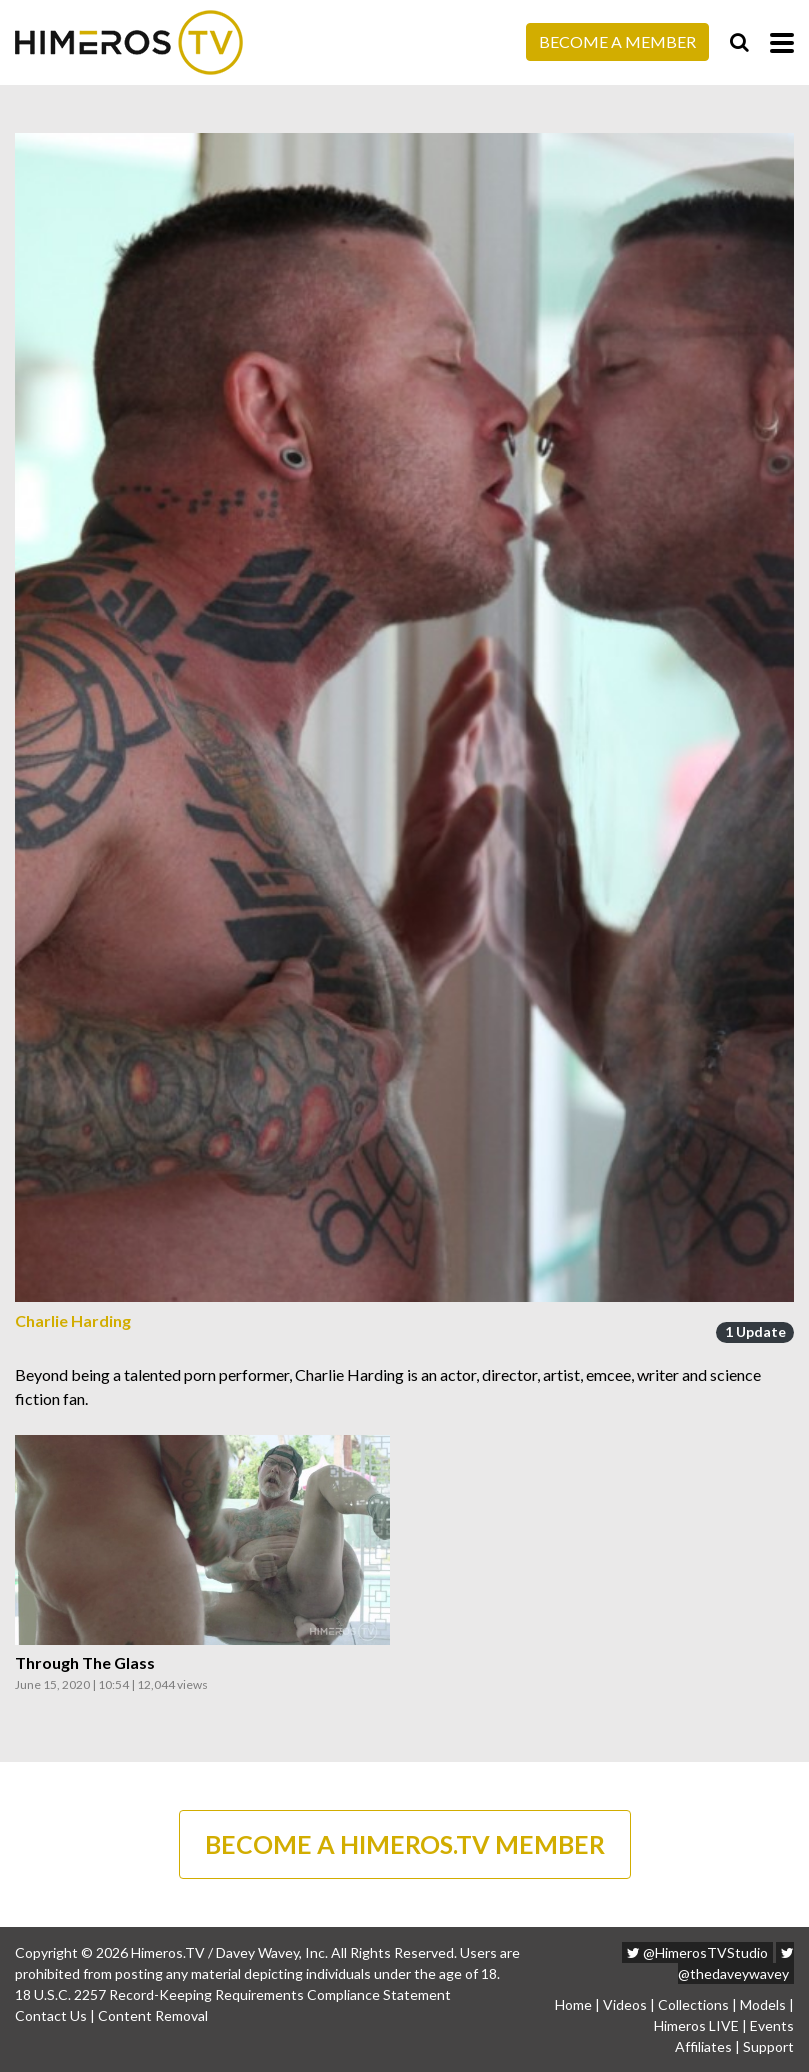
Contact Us (51, 2015)
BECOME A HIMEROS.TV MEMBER (405, 1844)
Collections (693, 2004)
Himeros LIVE (696, 2025)
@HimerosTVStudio (697, 1952)
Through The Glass (85, 1663)
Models (763, 2004)
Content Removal (153, 2015)
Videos (625, 2004)
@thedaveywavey (736, 1964)
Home (573, 2004)
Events (772, 2025)
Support (768, 2046)
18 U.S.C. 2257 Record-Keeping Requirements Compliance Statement (233, 1994)
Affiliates (703, 2046)
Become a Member (617, 41)
